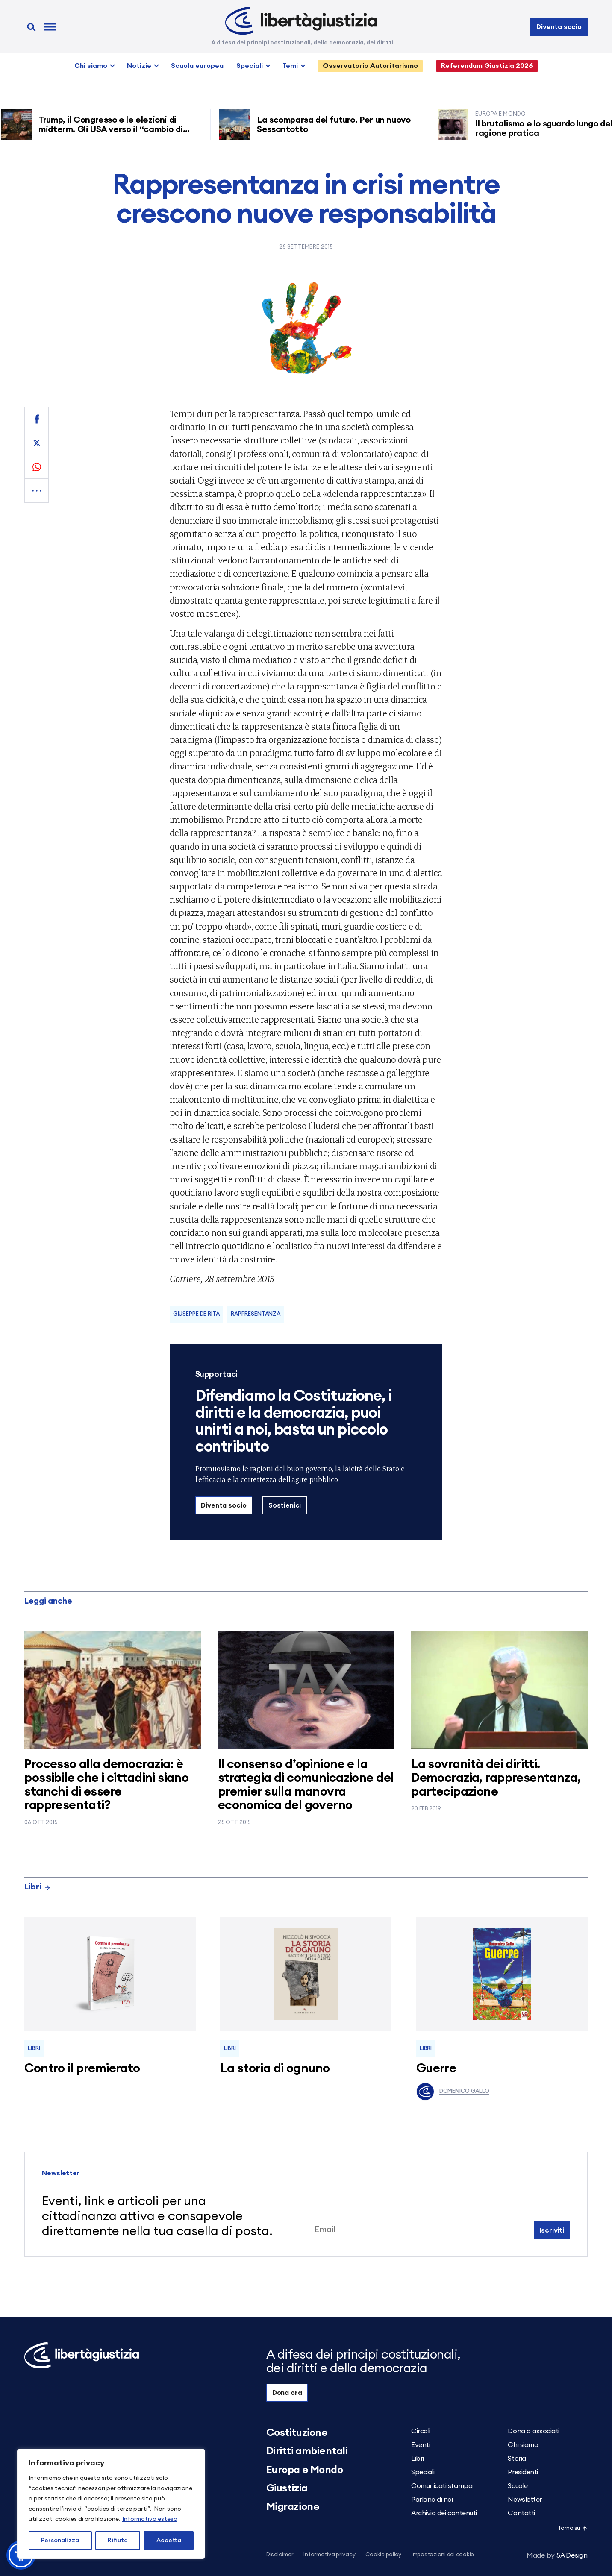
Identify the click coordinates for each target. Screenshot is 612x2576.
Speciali (249, 65)
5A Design (557, 2555)
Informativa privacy (329, 2555)
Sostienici (284, 1505)
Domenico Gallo (452, 2092)
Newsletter (524, 2499)
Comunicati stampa (441, 2485)
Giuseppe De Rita (196, 1314)
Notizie (139, 65)
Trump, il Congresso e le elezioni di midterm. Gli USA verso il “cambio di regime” (120, 129)
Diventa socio (559, 26)
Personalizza (60, 2541)
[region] (111, 2504)
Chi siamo (90, 65)
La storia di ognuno (275, 2069)
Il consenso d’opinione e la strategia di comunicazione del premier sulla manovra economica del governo (306, 1785)
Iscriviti (551, 2230)
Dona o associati (533, 2431)
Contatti (521, 2513)
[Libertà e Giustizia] (301, 21)
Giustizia (287, 2488)
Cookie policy (383, 2555)
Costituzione (296, 2433)
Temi (290, 65)
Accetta (168, 2541)
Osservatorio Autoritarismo (370, 65)
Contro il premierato (82, 2069)
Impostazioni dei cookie (443, 2555)
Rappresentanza (255, 1314)
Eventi (420, 2444)
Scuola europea (197, 65)
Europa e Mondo (304, 2470)
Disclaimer (279, 2555)
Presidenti (523, 2472)
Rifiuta (118, 2541)
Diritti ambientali (306, 2451)
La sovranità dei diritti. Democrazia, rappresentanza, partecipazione (495, 1778)
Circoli (420, 2431)
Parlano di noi (432, 2499)
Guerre (436, 2069)
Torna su (573, 2528)
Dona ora (287, 2392)
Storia (517, 2458)
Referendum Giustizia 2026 (487, 65)
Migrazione (292, 2507)
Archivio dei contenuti (444, 2513)
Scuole (517, 2485)
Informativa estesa (149, 2519)
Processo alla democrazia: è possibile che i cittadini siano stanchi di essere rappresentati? (106, 1785)
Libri (37, 1887)
